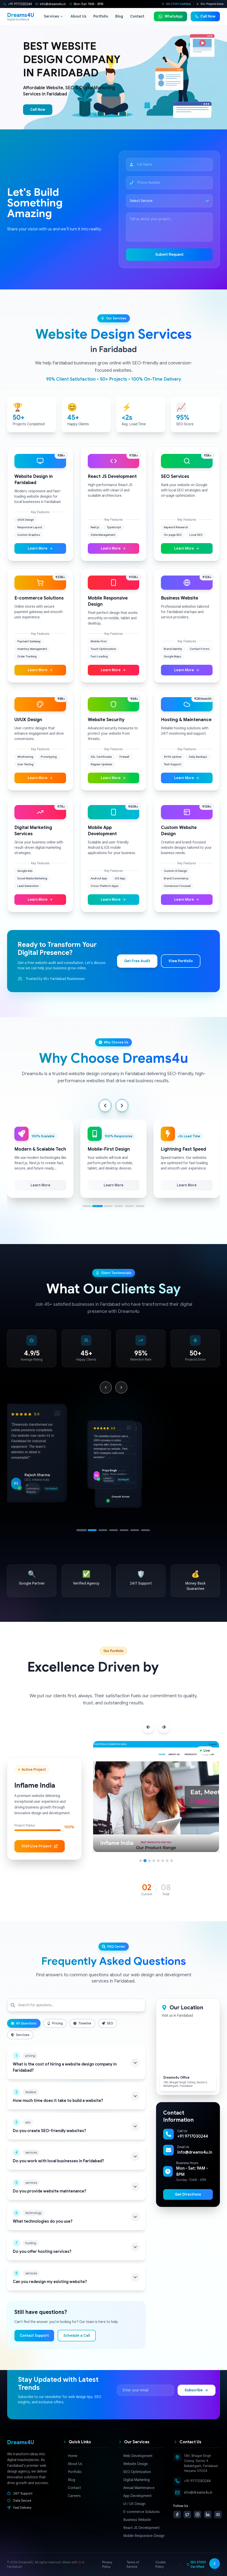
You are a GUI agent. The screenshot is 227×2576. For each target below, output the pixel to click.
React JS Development (139, 2528)
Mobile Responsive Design (141, 2536)
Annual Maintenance (136, 2488)
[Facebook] (177, 2514)
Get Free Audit (137, 965)
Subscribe (196, 2390)
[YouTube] (218, 2514)
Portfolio (100, 16)
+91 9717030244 (20, 4)
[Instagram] (197, 2514)
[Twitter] (187, 2514)
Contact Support (34, 2340)
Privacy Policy (107, 2564)
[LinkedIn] (207, 2514)
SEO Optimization (134, 2472)
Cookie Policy (160, 2564)
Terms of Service (133, 2564)
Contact (137, 16)
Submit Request (173, 254)
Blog (119, 16)
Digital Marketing (134, 2480)
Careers (72, 2496)
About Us (78, 16)
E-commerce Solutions (139, 2512)
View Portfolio (180, 965)
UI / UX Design (131, 2504)
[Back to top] (214, 2563)
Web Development (135, 2456)
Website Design (133, 2464)
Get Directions (192, 2194)
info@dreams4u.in (53, 4)
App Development (135, 2496)
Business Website (134, 2520)
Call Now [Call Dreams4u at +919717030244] (37, 109)
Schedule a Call (76, 2340)
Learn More (40, 1185)
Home (70, 2456)
